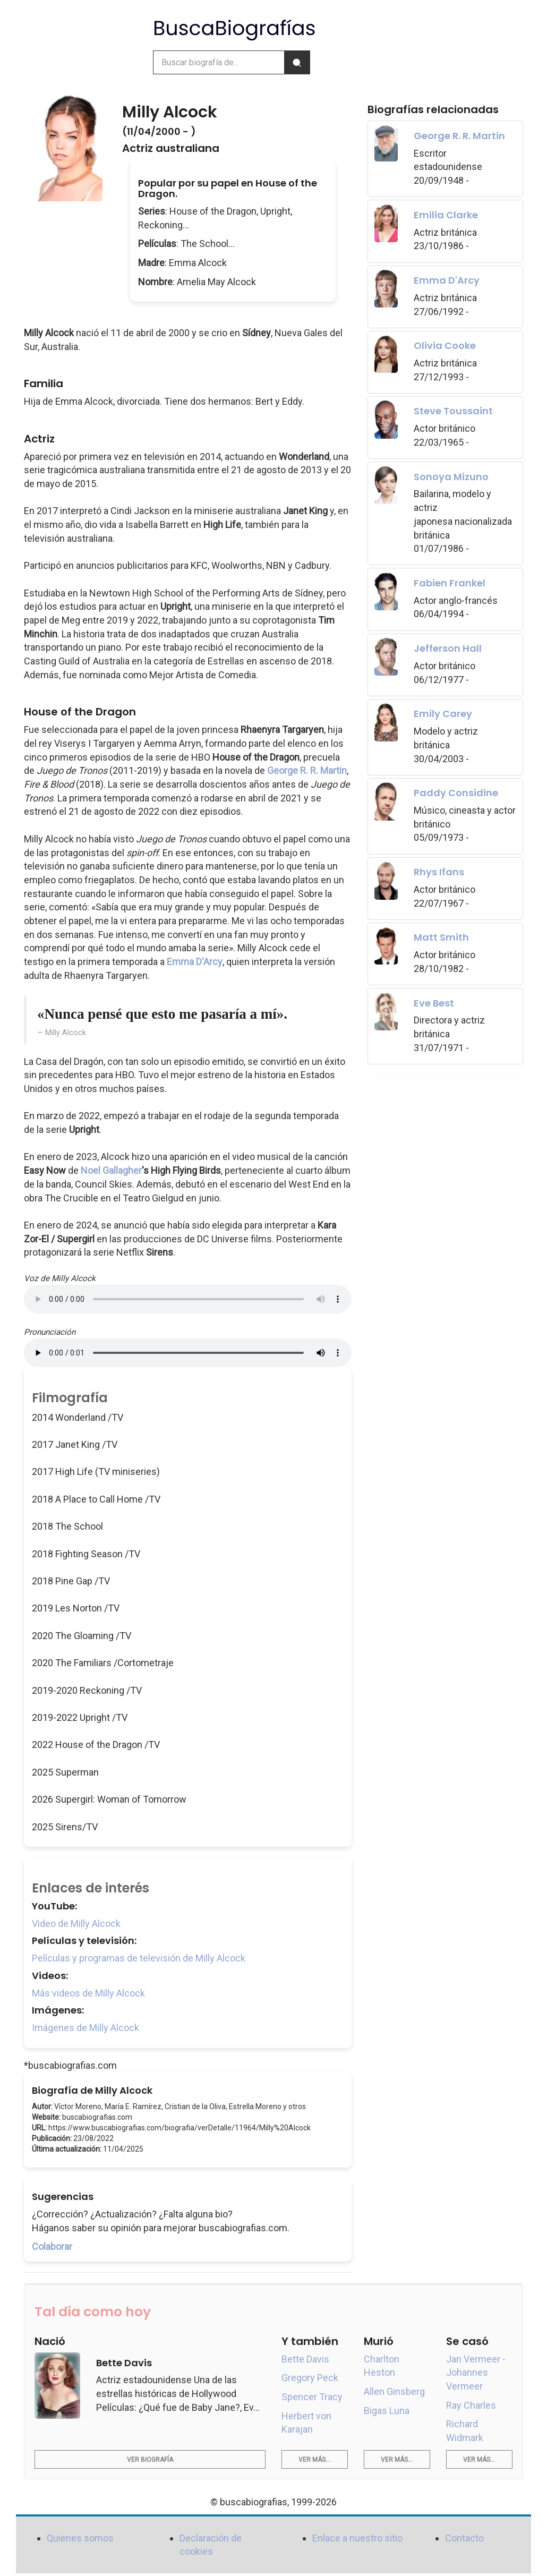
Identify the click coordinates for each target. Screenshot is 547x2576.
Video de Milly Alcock (76, 1923)
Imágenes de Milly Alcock (85, 2027)
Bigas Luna (386, 2410)
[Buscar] (297, 62)
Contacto (464, 2538)
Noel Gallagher (111, 1170)
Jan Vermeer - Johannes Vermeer (476, 2372)
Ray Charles (471, 2405)
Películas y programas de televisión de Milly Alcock (138, 1958)
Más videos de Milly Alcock (88, 1993)
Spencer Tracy (312, 2396)
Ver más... (314, 2459)
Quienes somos (80, 2538)
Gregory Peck (309, 2377)
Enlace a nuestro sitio (357, 2538)
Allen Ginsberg (394, 2391)
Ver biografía (150, 2459)
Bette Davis (305, 2359)
